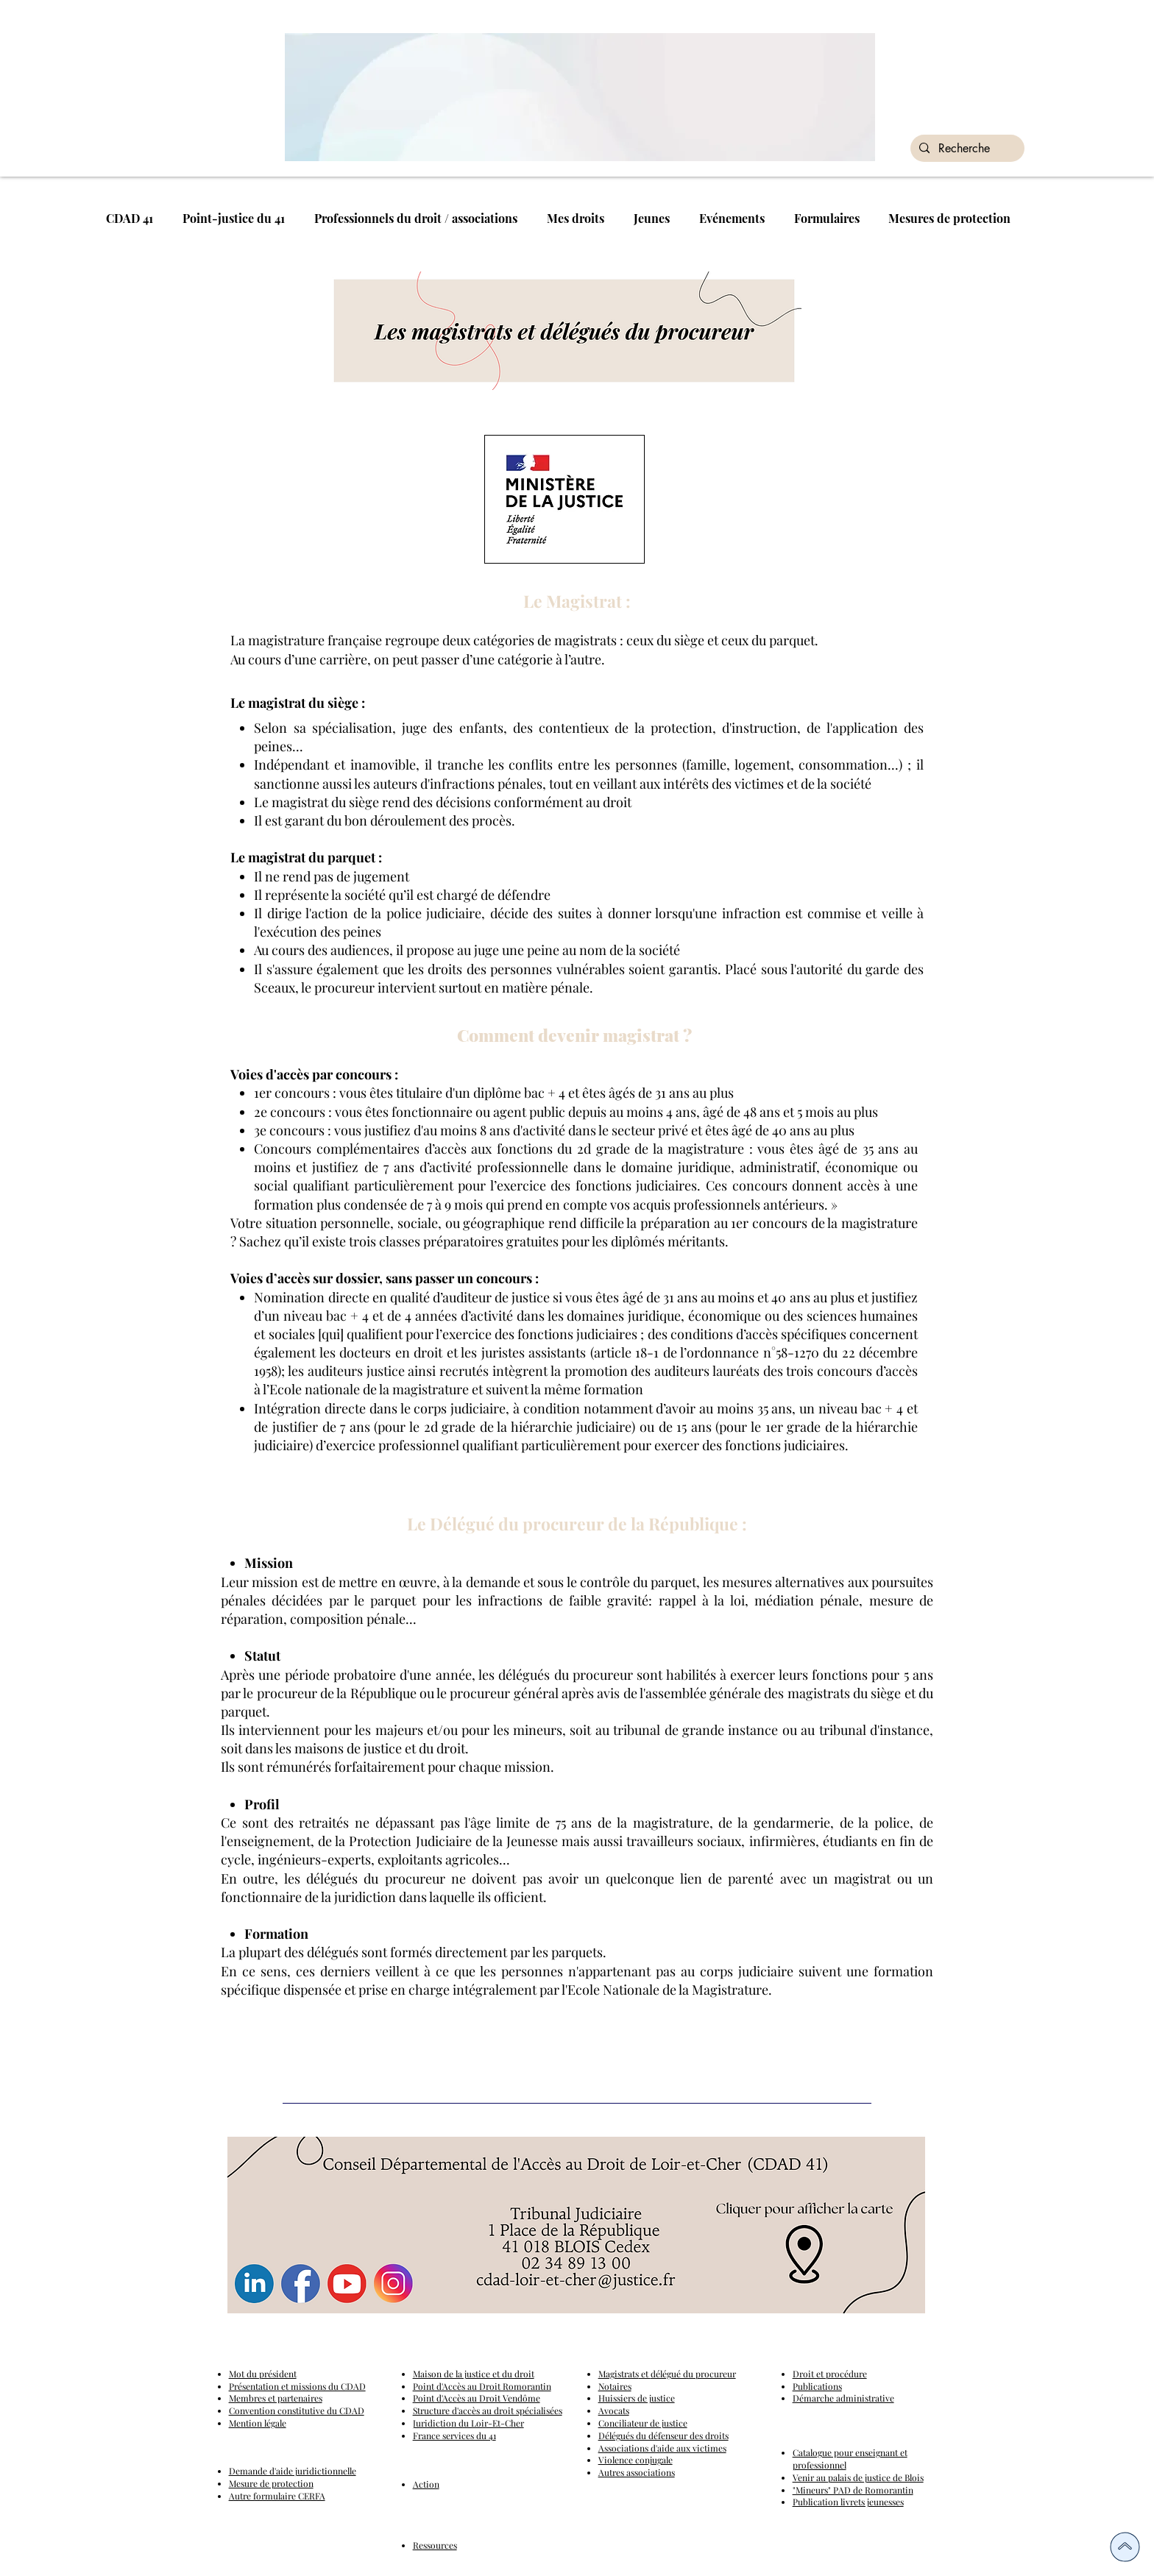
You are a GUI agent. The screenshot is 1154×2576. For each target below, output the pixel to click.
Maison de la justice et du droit (473, 2374)
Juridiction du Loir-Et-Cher (468, 2423)
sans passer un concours (457, 1278)
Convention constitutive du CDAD (296, 2410)
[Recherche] (966, 149)
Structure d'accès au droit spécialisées (487, 2410)
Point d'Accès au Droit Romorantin (482, 2386)
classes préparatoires (441, 1241)
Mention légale (257, 2423)
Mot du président (263, 2374)
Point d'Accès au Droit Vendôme (476, 2398)
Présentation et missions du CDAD (297, 2386)
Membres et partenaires (275, 2398)
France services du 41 (454, 2435)
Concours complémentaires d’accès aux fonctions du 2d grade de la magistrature (499, 1148)
